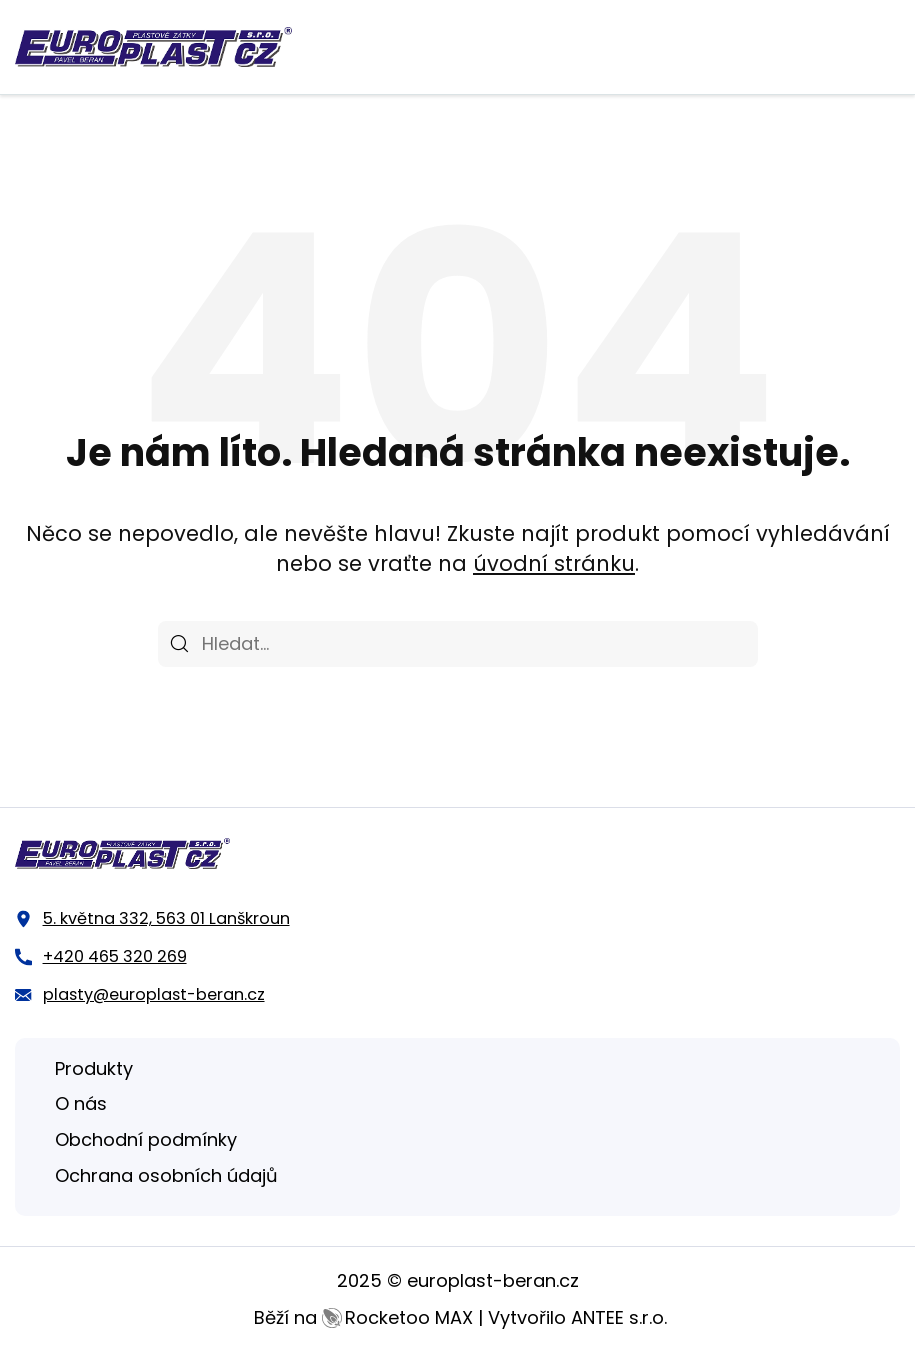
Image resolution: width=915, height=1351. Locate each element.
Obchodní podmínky (146, 1139)
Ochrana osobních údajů (166, 1175)
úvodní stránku (554, 563)
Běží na (363, 1317)
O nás (81, 1103)
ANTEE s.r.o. (619, 1317)
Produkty (94, 1068)
